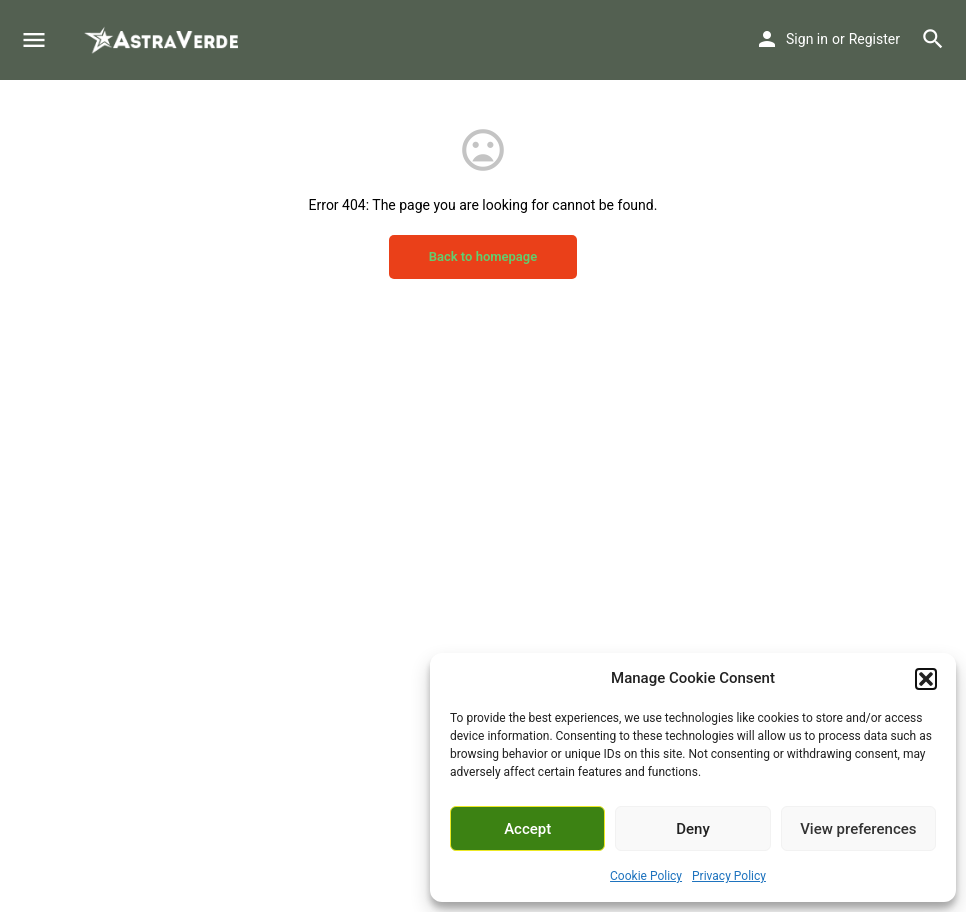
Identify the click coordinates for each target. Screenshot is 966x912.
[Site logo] (163, 40)
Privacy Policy (729, 876)
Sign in (807, 39)
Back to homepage (483, 256)
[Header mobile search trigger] (933, 39)
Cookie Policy (646, 876)
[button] (926, 679)
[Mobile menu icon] (34, 40)
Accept (527, 829)
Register (874, 39)
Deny (693, 829)
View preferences (858, 829)
